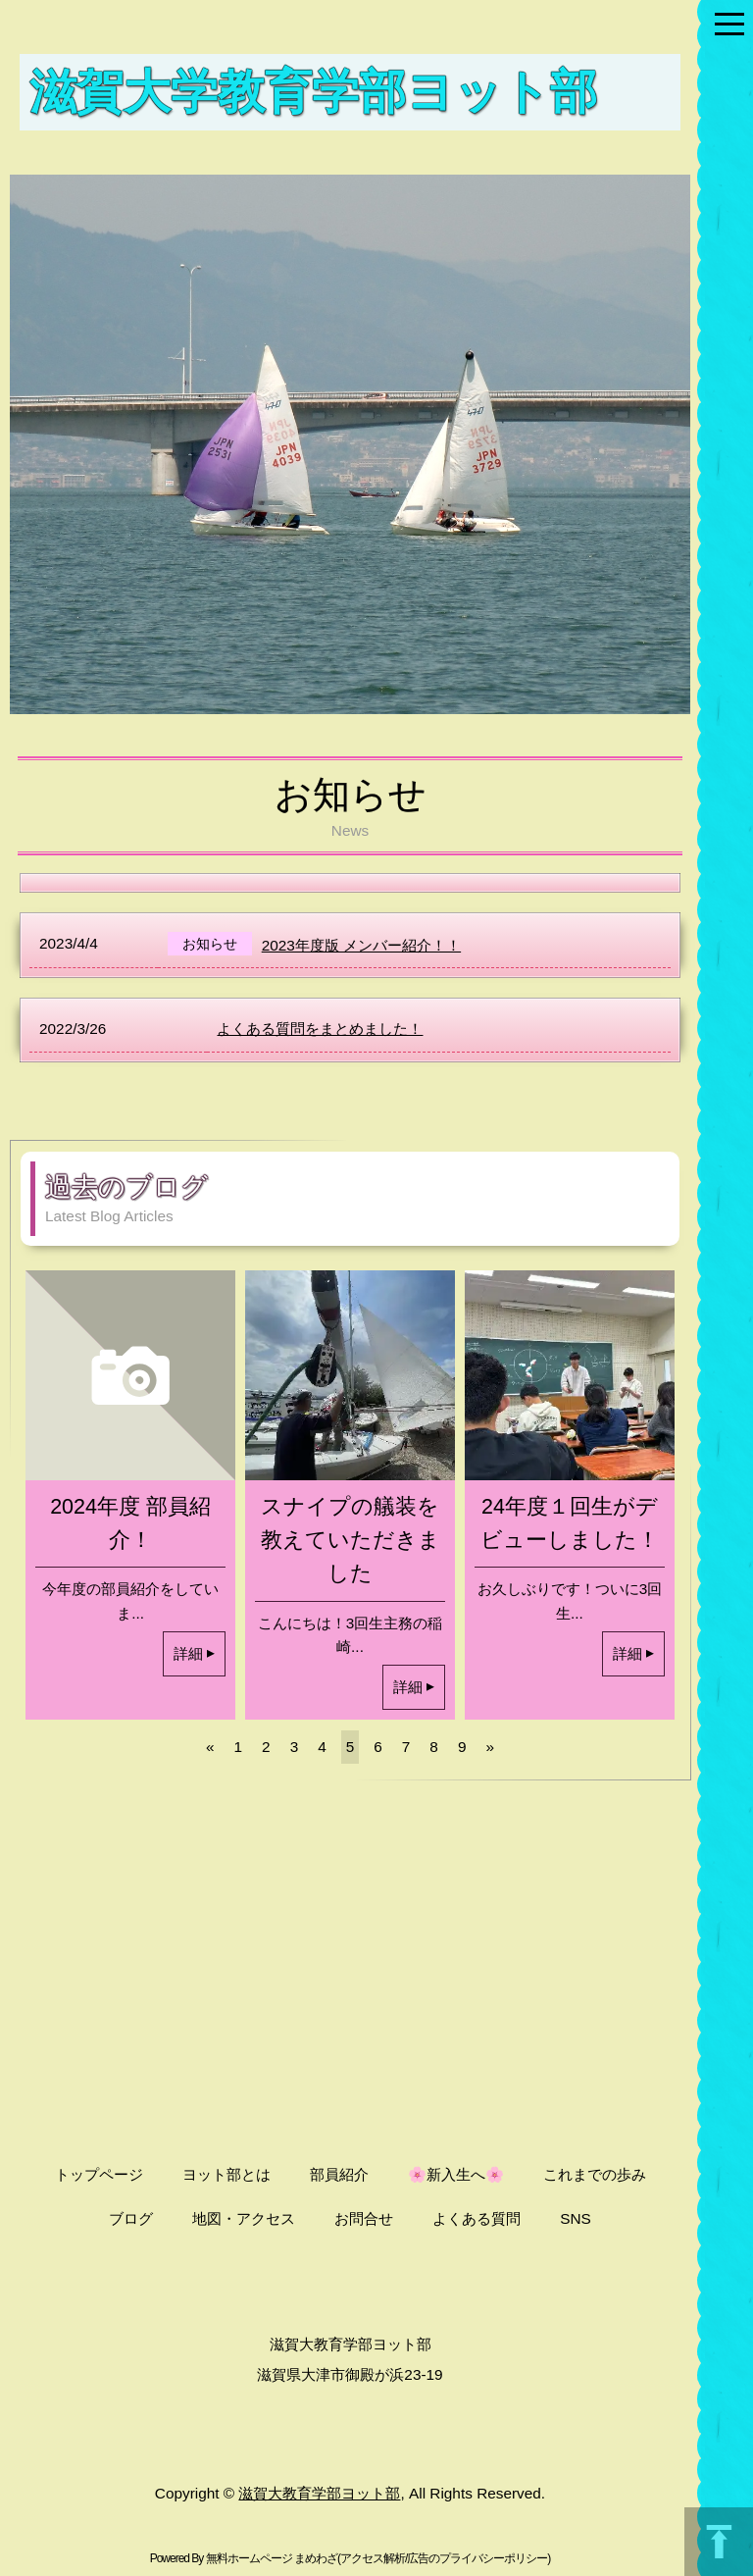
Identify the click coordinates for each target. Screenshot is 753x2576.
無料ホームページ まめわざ (271, 2558)
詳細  (194, 1653)
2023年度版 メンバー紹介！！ (361, 945)
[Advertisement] (350, 1961)
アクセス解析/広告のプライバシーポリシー (443, 2558)
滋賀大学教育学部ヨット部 (313, 91)
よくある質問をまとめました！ (320, 1028)
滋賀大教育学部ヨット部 (319, 2493)
